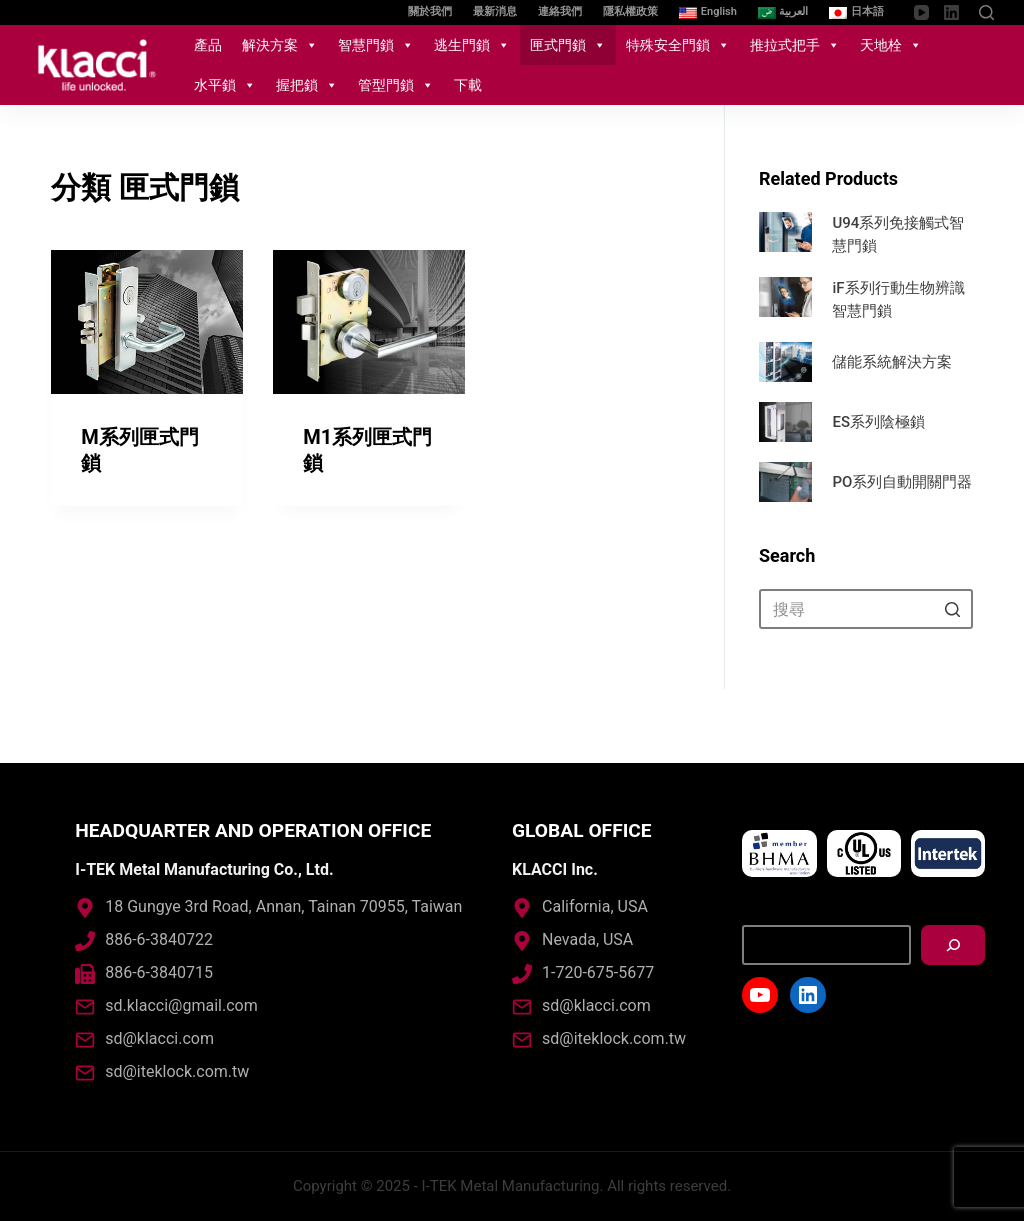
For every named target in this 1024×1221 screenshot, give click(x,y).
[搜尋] (953, 945)
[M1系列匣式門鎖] (369, 323)
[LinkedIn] (951, 12)
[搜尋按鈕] (953, 609)
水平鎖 (225, 85)
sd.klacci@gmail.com (181, 1005)
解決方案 (280, 45)
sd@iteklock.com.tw (177, 1071)
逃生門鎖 (472, 45)
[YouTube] (921, 12)
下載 (468, 85)
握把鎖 (307, 85)
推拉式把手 (795, 45)
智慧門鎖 (376, 45)
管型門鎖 (396, 85)
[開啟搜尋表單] (986, 12)
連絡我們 (560, 11)
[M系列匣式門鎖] (147, 322)
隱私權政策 (630, 11)
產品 (208, 45)
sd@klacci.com (159, 1038)
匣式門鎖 (568, 45)
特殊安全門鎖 (678, 45)
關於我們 (430, 11)
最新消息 (495, 11)
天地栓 (891, 45)
